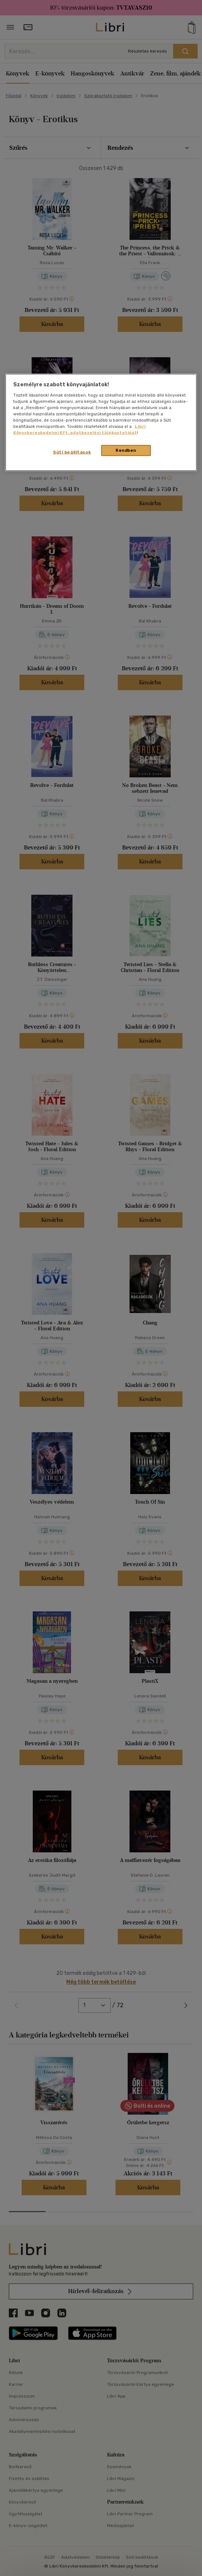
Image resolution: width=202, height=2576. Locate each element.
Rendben (126, 450)
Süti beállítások (72, 452)
